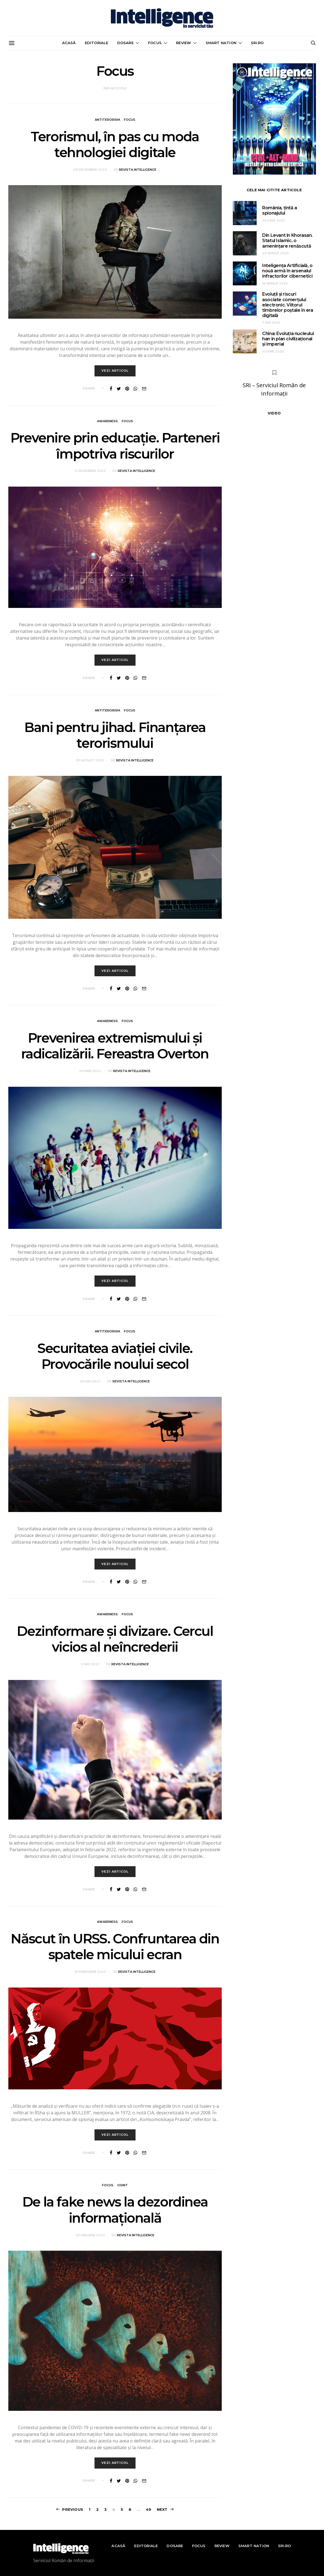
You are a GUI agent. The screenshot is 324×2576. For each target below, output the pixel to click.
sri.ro (257, 43)
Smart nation (221, 43)
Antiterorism (107, 120)
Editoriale (96, 43)
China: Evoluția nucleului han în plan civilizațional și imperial (288, 339)
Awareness (107, 422)
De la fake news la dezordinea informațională (115, 2211)
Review (183, 43)
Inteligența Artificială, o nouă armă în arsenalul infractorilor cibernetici (287, 271)
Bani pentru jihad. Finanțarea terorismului (114, 737)
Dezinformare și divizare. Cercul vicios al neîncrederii (115, 1640)
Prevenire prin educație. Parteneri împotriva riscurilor (115, 447)
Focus (155, 43)
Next (162, 2509)
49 (148, 2509)
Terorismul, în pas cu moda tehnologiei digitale (115, 145)
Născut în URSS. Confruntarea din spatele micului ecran (115, 1948)
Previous (72, 2509)
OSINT (122, 2186)
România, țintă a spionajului (279, 210)
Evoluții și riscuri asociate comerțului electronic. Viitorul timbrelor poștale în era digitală (287, 304)
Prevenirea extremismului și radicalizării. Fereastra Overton (114, 1047)
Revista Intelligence (137, 170)
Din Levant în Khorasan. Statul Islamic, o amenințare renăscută (287, 240)
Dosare (125, 43)
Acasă (69, 43)
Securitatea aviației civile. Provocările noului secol (114, 1358)
